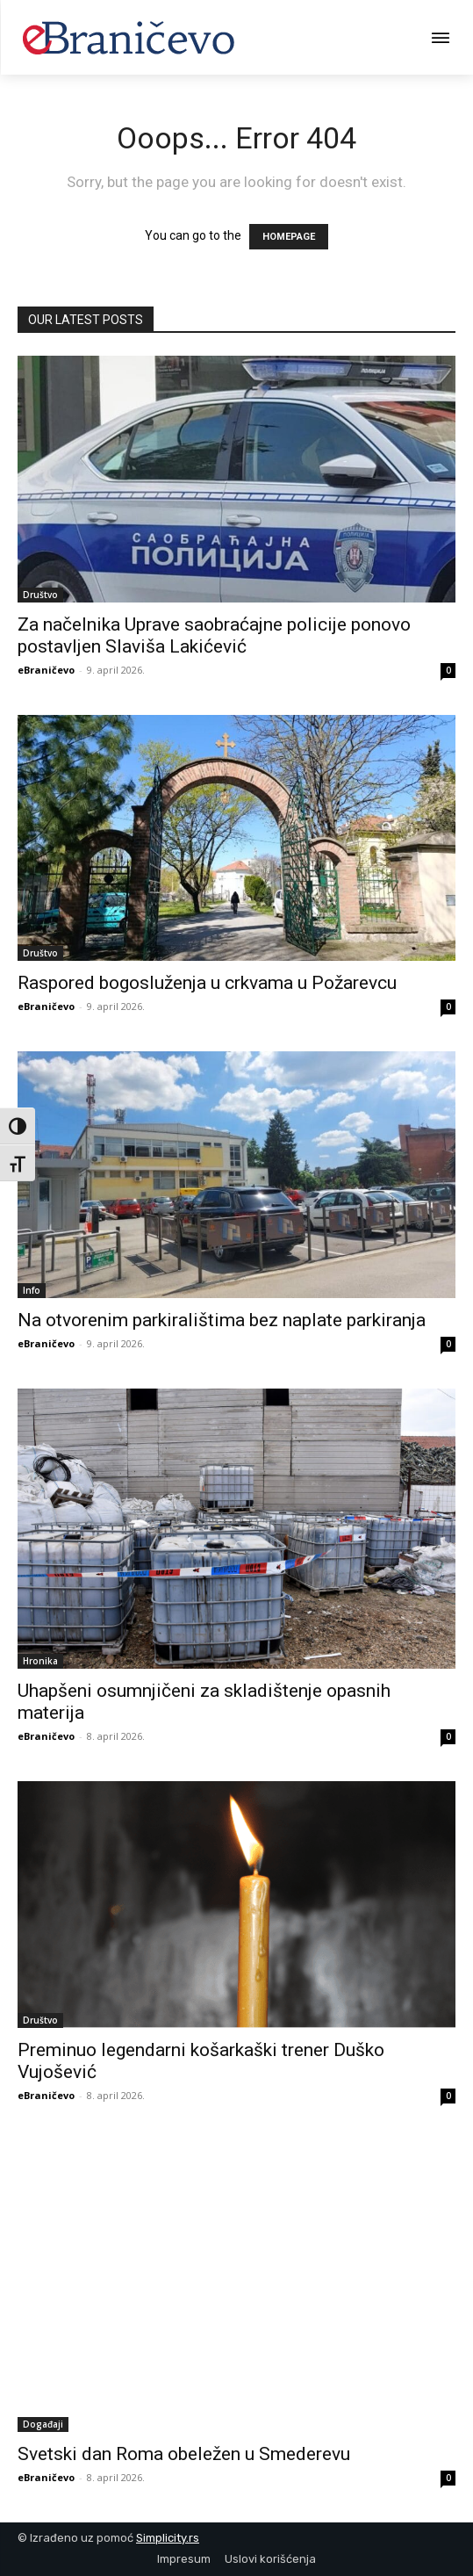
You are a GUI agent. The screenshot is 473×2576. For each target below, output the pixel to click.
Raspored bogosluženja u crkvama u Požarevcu (207, 982)
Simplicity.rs (167, 2537)
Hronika (40, 1661)
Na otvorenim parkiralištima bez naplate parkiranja (222, 1320)
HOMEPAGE (288, 236)
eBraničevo (46, 669)
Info (31, 1290)
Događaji (43, 2424)
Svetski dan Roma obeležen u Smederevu (184, 2453)
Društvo (40, 594)
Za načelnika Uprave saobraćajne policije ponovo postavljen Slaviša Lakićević (214, 635)
